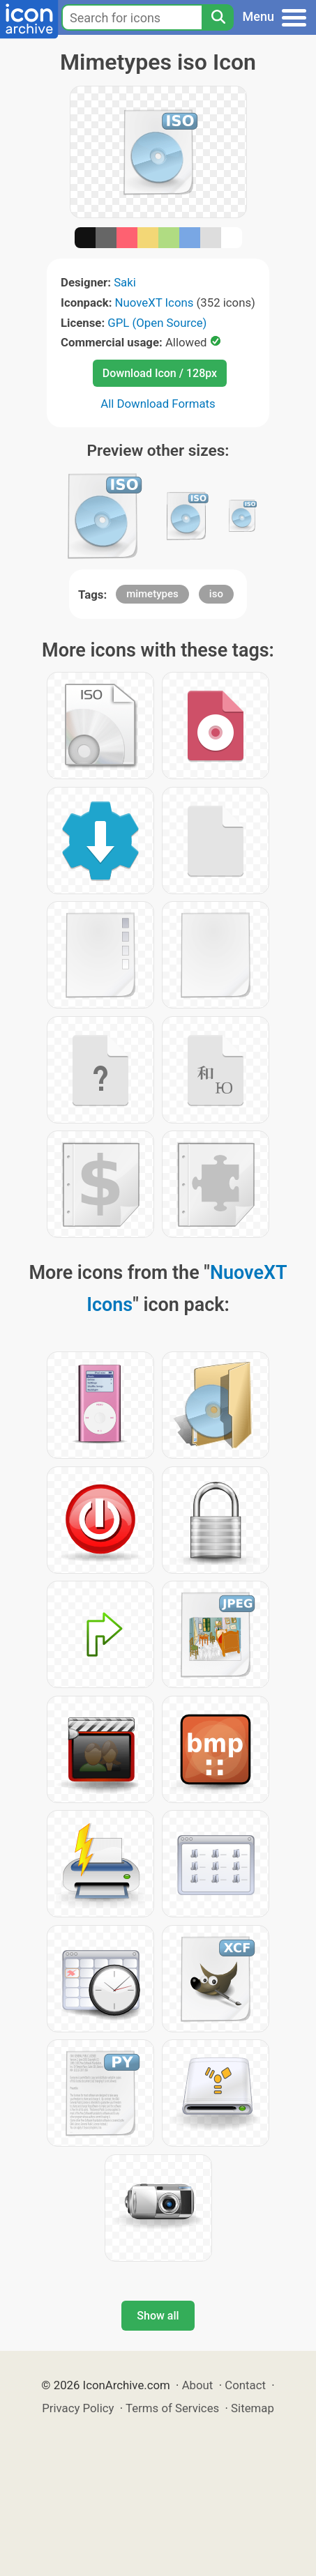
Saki (125, 282)
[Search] (218, 17)
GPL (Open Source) (156, 323)
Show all (158, 2315)
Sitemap (252, 2408)
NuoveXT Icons (154, 302)
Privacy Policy (78, 2408)
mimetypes (152, 594)
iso (216, 594)
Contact (245, 2385)
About (197, 2385)
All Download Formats (158, 404)
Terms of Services (172, 2408)
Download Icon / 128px (160, 373)
